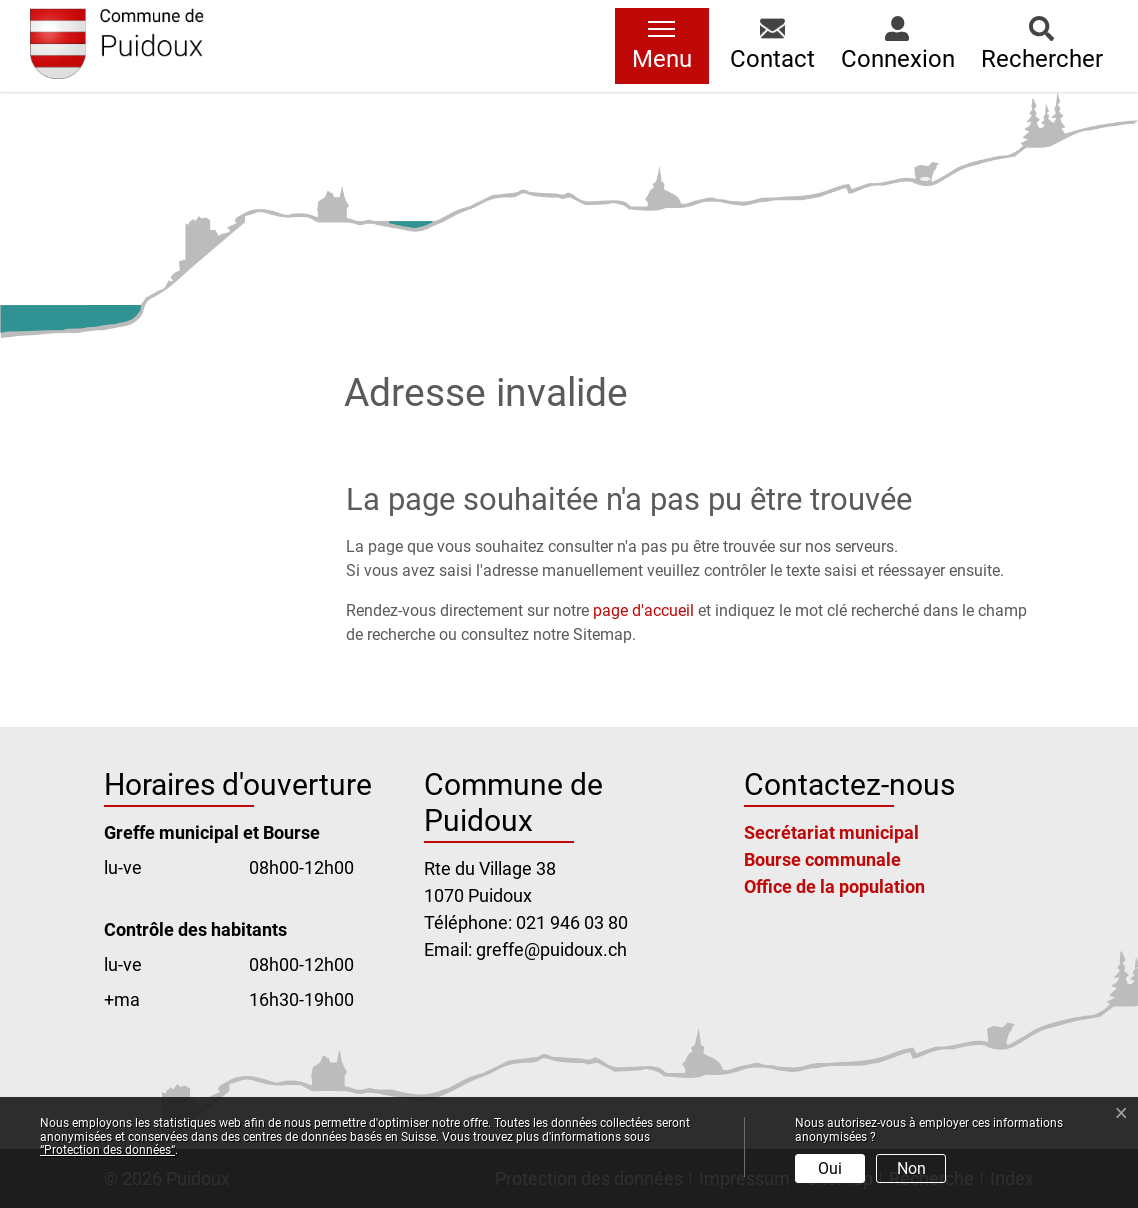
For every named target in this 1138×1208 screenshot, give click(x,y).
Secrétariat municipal (831, 832)
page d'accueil (643, 610)
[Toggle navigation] (662, 46)
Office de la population (834, 886)
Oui (830, 1168)
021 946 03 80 (572, 922)
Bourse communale (822, 859)
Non (911, 1168)
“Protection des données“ (107, 1150)
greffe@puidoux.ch (551, 949)
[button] (772, 46)
